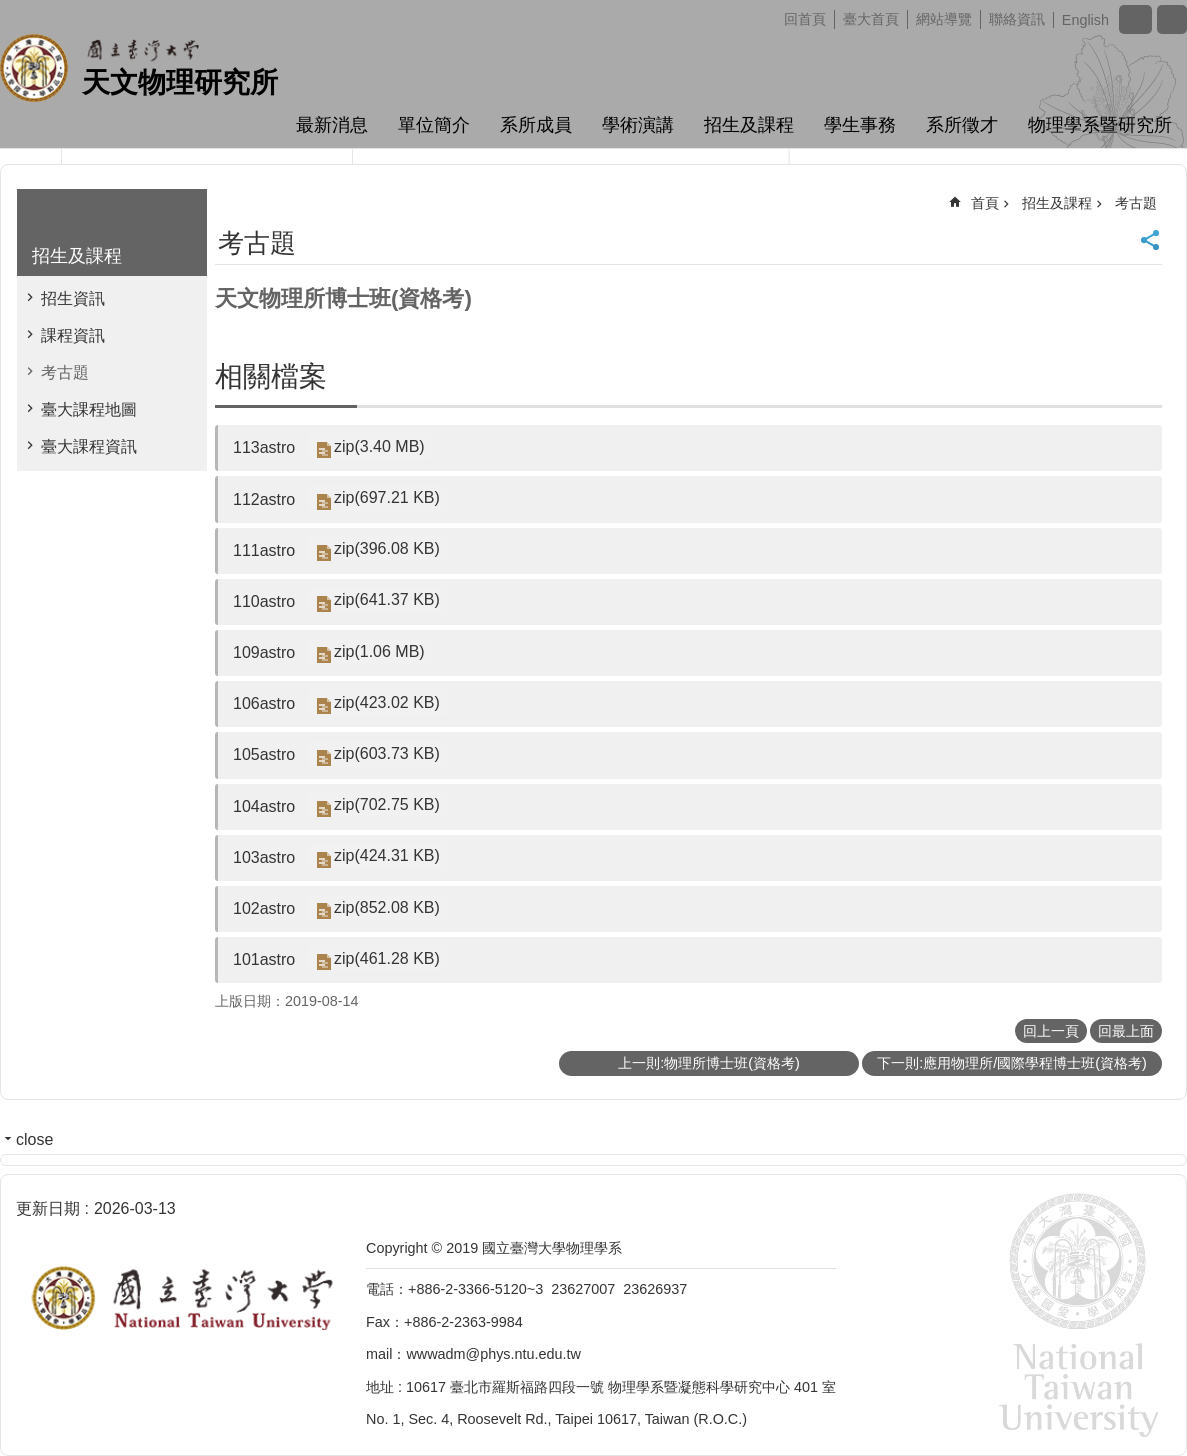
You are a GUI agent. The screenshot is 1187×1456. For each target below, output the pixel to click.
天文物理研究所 (180, 82)
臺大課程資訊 (89, 446)
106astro (264, 703)
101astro (264, 959)
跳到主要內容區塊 (10, 10)
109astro (264, 652)
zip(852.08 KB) (386, 907)
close (34, 1139)
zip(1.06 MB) (378, 651)
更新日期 (48, 1208)
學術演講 (638, 125)
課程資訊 (73, 335)
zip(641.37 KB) (386, 600)
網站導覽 (944, 19)
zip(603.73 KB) (386, 753)
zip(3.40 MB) (378, 446)
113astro (264, 447)
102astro (264, 908)
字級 (1135, 19)
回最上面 (1126, 1031)
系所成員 (536, 125)
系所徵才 (962, 125)
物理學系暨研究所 (1100, 125)
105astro (264, 754)
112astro (264, 499)
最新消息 (332, 125)
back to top (1139, 1408)
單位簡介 (434, 125)
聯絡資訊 (1017, 19)
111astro (264, 550)
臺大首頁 (871, 19)
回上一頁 (1051, 1031)
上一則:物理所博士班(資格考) (709, 1063)
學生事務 (860, 125)
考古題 (65, 372)
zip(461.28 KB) (386, 958)
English (1085, 20)
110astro (264, 601)
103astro (264, 857)
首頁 (985, 203)
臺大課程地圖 (89, 409)
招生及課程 (749, 125)
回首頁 (805, 19)
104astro (264, 806)
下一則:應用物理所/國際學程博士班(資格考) (1012, 1063)
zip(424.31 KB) (386, 856)
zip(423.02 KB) (386, 702)
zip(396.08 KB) (386, 549)
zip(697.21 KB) (386, 497)
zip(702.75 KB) (386, 805)
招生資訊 (73, 298)
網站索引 (1172, 19)
